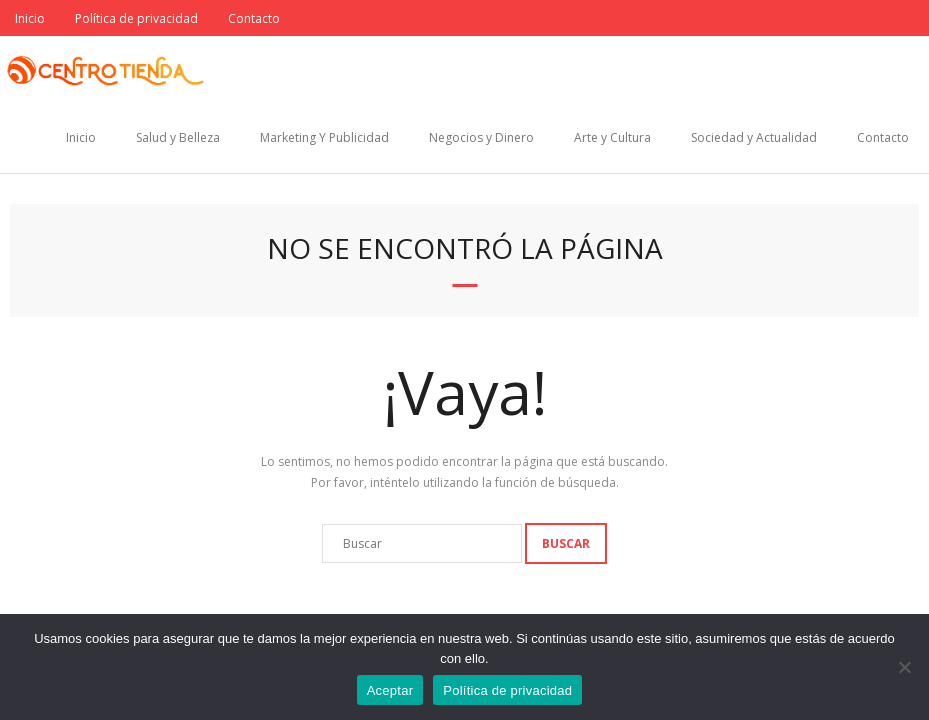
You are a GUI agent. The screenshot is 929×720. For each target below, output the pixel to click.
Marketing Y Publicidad (324, 137)
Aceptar (390, 690)
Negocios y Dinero (481, 137)
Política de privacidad (136, 18)
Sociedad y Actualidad (754, 137)
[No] (904, 667)
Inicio (30, 18)
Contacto (254, 18)
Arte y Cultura (612, 137)
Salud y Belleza (178, 137)
